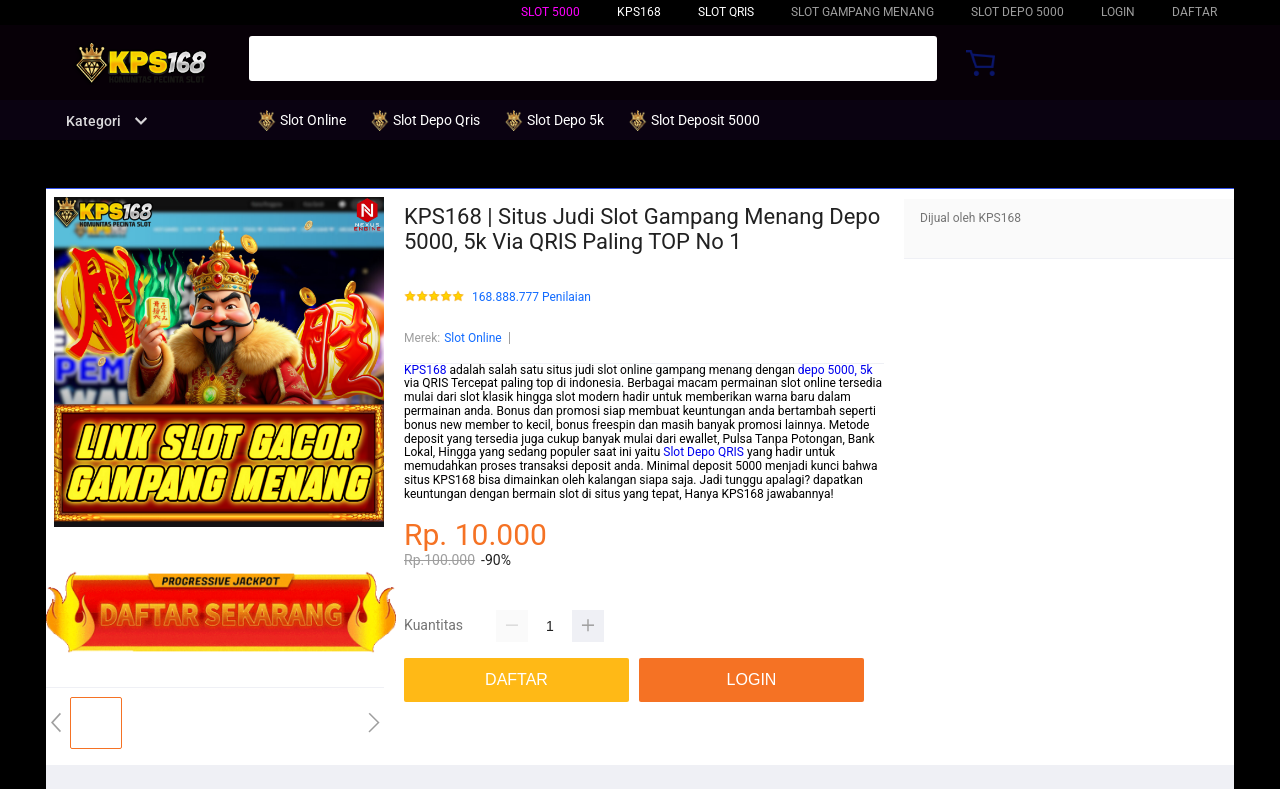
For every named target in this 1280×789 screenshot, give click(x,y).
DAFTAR (1194, 12)
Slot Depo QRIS (703, 452)
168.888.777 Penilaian (531, 297)
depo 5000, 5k (835, 370)
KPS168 (425, 370)
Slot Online (473, 338)
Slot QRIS (726, 12)
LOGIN (1118, 12)
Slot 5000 (550, 12)
